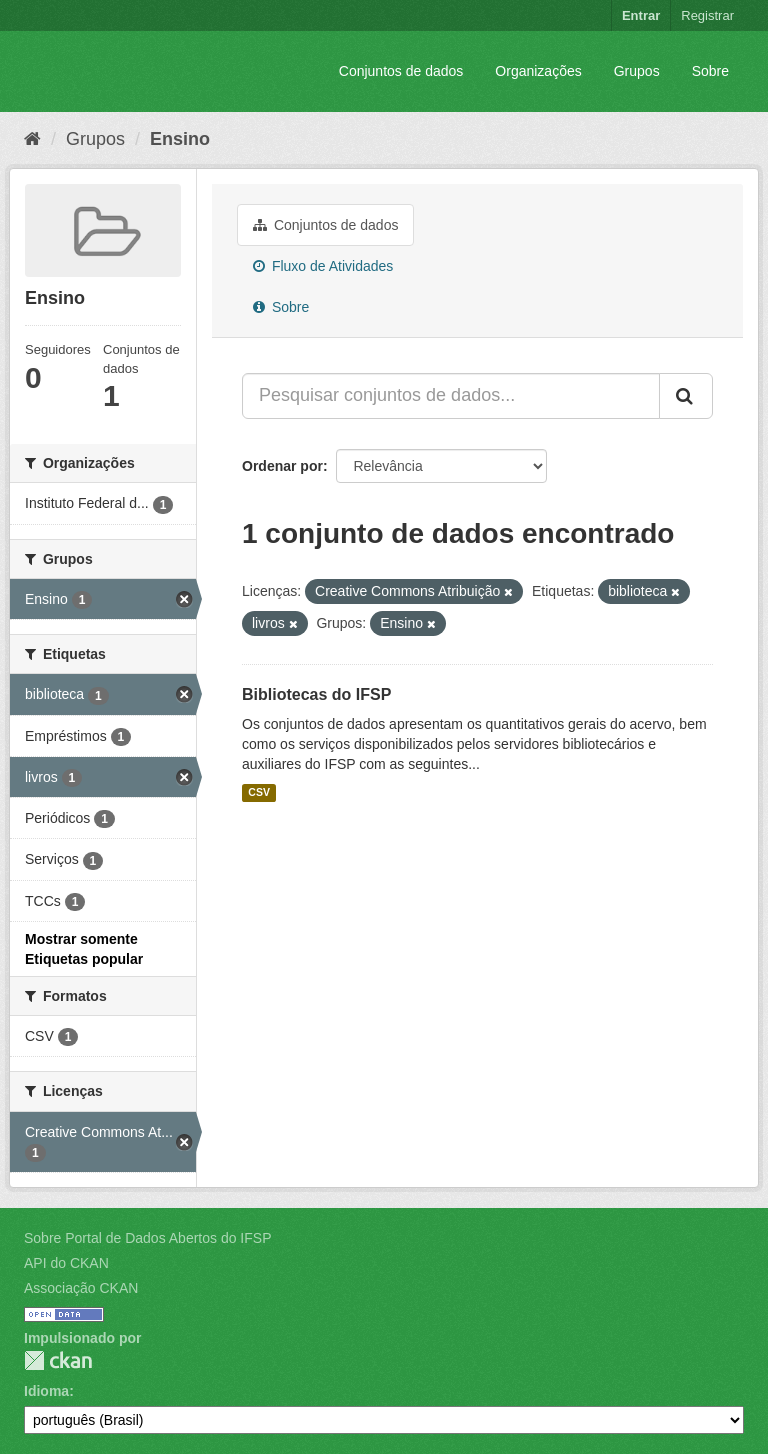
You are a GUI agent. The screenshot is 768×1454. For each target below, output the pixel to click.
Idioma (46, 1391)
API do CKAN (66, 1263)
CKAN (58, 1360)
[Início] (32, 139)
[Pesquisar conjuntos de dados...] (451, 396)
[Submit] (686, 396)
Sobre (710, 71)
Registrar (707, 15)
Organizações (538, 71)
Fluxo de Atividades (323, 266)
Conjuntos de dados (401, 71)
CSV (259, 793)
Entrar (641, 15)
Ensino (180, 139)
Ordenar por (282, 466)
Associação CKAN (81, 1288)
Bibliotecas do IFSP (316, 694)
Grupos (637, 71)
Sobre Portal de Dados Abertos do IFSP (147, 1238)
